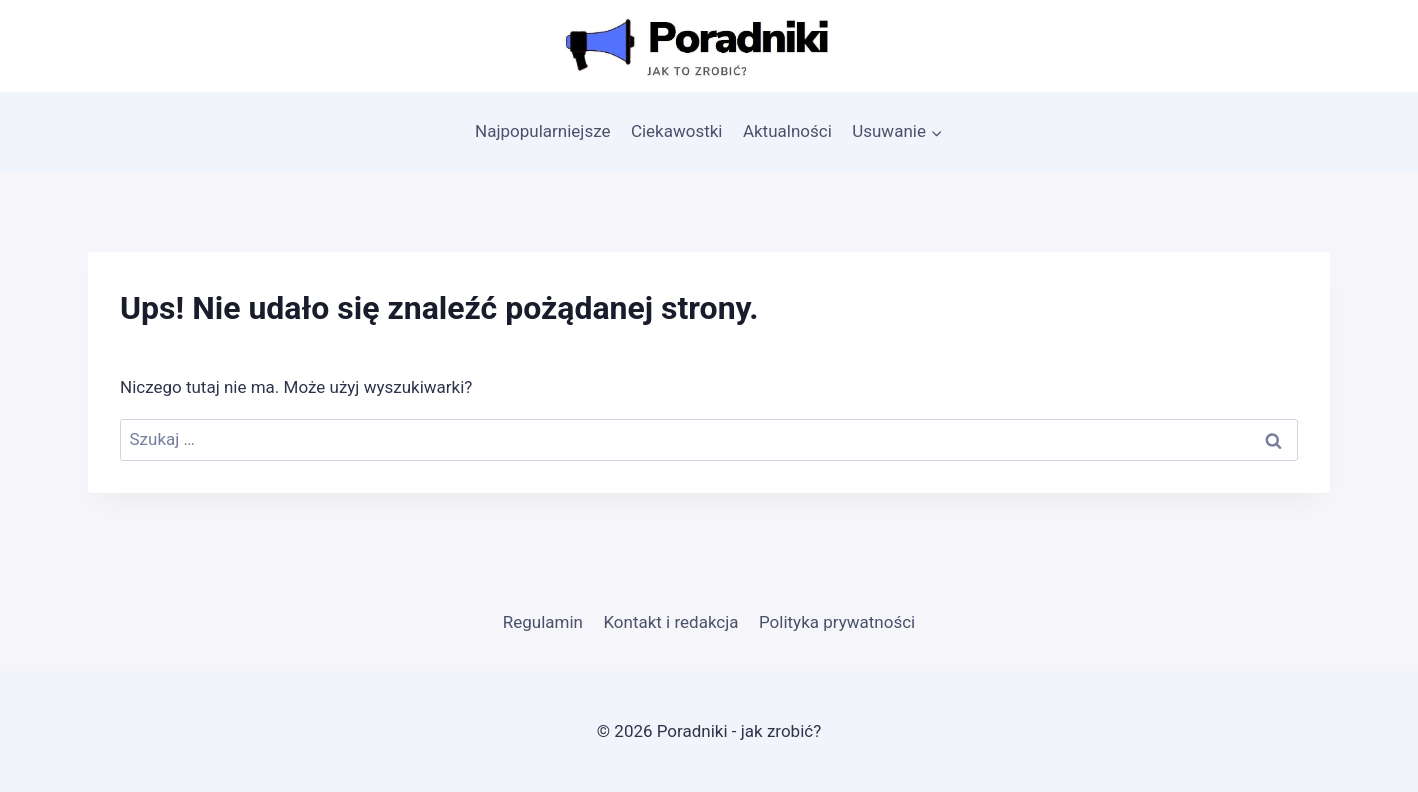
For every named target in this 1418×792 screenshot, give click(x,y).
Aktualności (787, 131)
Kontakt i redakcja (670, 622)
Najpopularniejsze (542, 131)
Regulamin (543, 622)
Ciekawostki (677, 131)
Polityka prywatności (837, 622)
